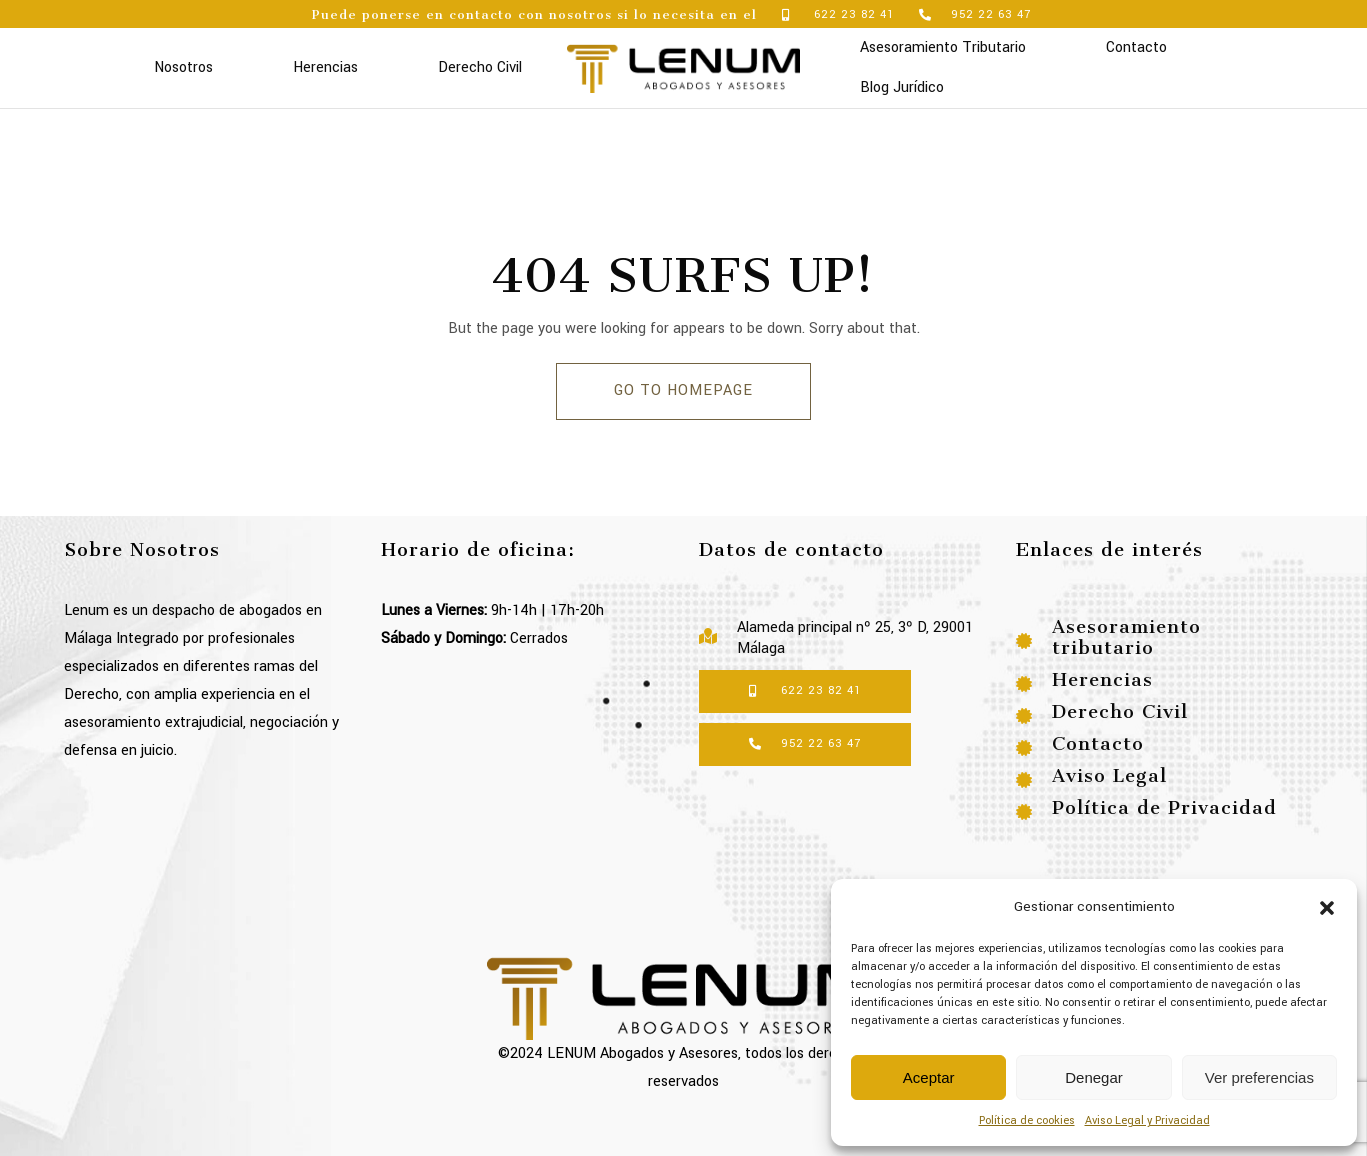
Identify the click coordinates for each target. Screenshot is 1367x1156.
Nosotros (183, 67)
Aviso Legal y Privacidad (1147, 1120)
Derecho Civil (480, 67)
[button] (1327, 907)
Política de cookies (1027, 1120)
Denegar (1094, 1077)
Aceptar (929, 1077)
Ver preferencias (1259, 1077)
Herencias (325, 67)
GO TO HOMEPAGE (683, 390)
